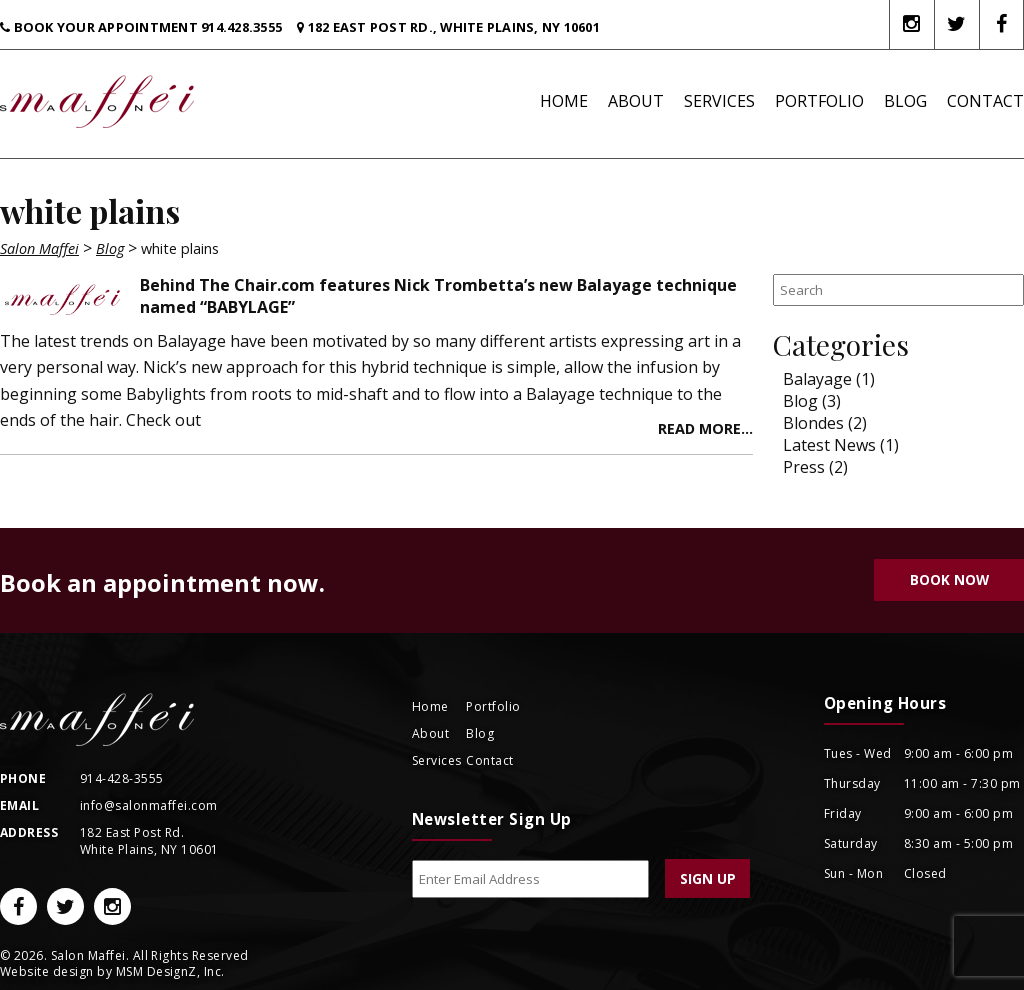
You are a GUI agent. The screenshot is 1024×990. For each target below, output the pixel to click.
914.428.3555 (241, 27)
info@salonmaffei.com (149, 805)
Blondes (813, 423)
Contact (985, 101)
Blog (905, 101)
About (636, 101)
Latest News (829, 445)
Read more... (705, 428)
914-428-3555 (122, 778)
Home (564, 101)
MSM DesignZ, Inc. (170, 971)
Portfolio (819, 101)
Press (804, 467)
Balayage (817, 379)
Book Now (949, 579)
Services (719, 101)
